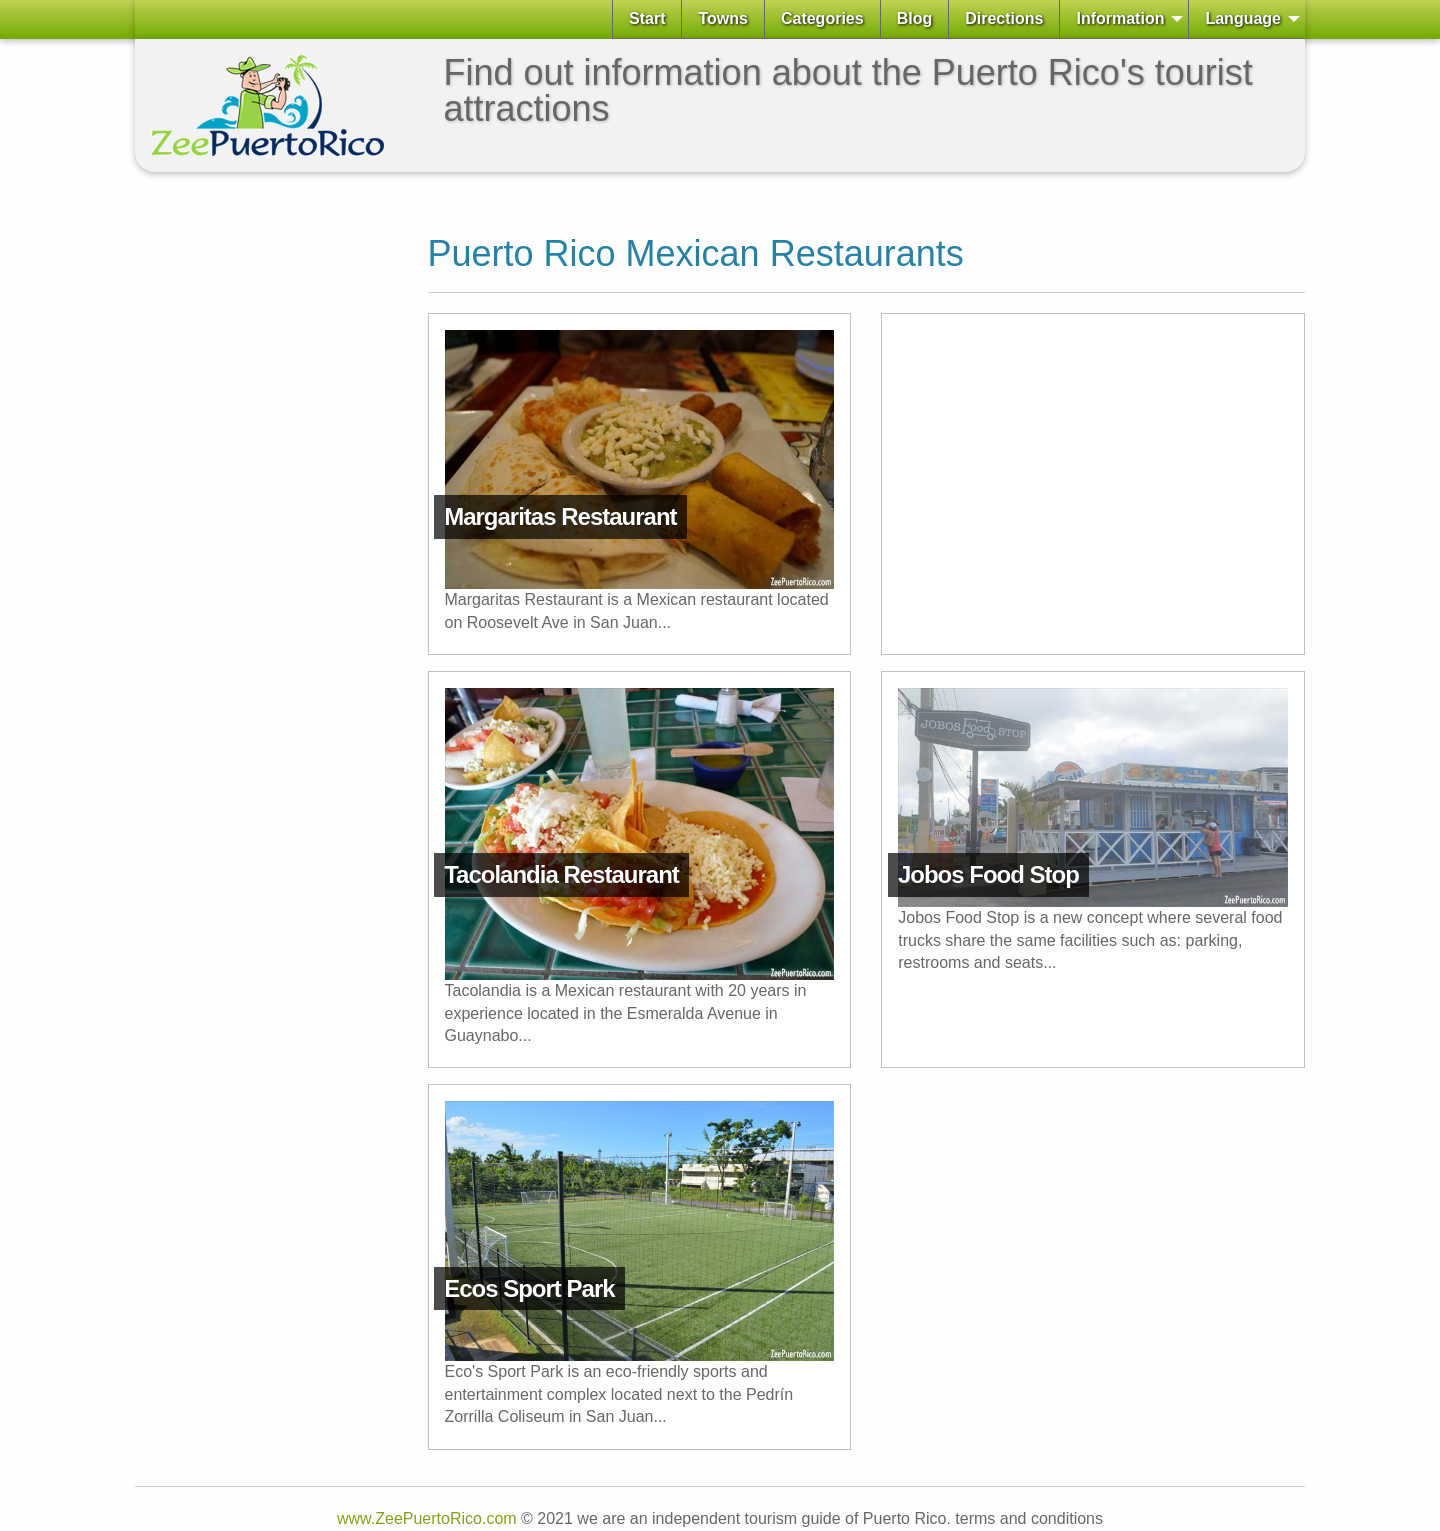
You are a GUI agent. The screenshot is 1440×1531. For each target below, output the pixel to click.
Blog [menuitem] (915, 18)
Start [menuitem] (647, 18)
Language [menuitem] (1243, 18)
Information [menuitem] (1120, 18)
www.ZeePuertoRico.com (427, 1518)
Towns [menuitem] (722, 18)
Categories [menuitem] (822, 18)
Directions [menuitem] (1004, 18)
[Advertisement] (215, 488)
